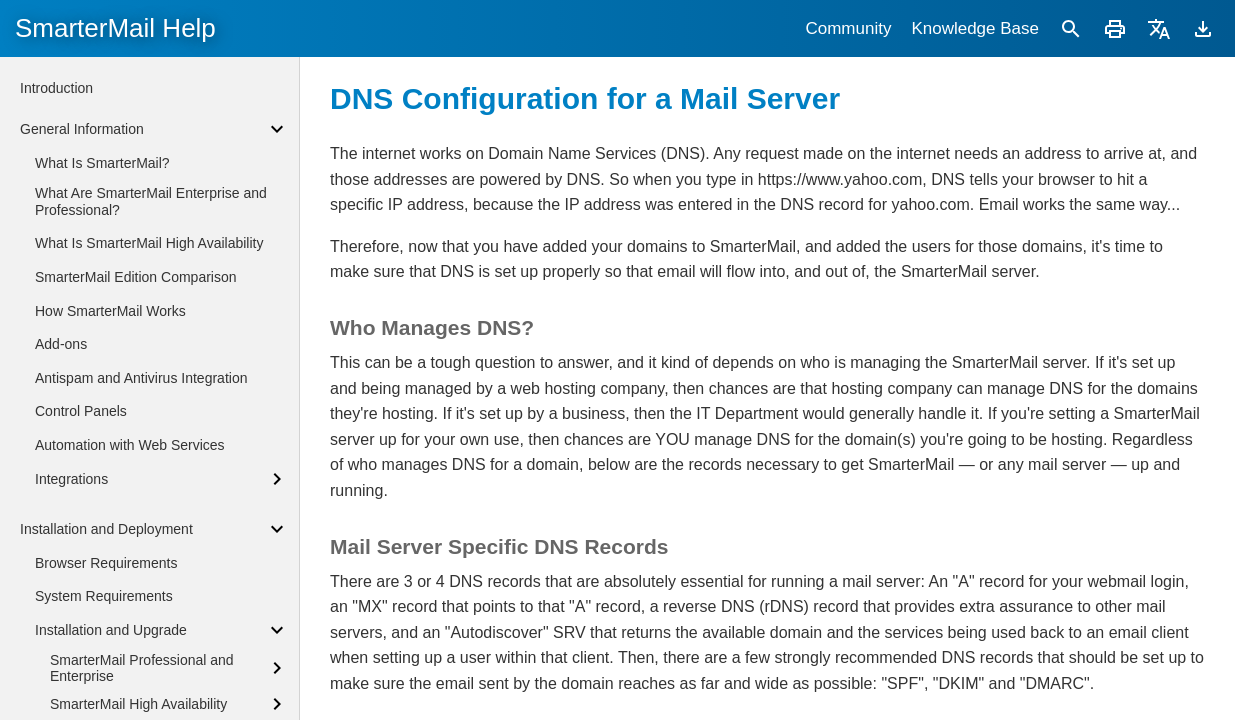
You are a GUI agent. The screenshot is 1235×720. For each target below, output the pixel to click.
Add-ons (61, 344)
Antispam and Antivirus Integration (141, 378)
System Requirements (104, 596)
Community (848, 28)
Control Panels (81, 411)
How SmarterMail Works (110, 311)
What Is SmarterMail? (102, 163)
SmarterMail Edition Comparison (136, 277)
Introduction (56, 88)
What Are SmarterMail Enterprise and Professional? (151, 201)
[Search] (1071, 28)
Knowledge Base (975, 28)
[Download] (1203, 28)
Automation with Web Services (130, 445)
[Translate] (1159, 28)
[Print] (1115, 28)
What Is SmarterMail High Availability (149, 243)
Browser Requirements (106, 563)
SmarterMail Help (115, 28)
